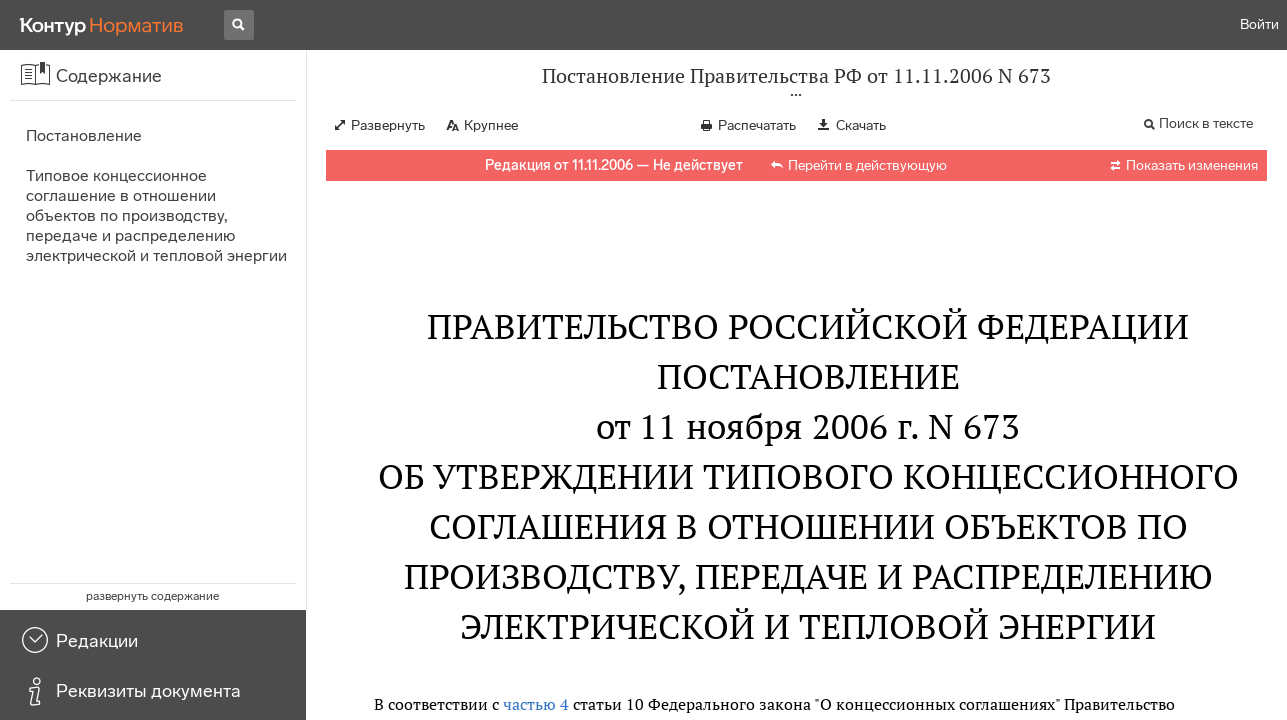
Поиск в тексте (1206, 123)
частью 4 (536, 704)
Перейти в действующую (867, 165)
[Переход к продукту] (102, 25)
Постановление (84, 135)
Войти (1259, 24)
